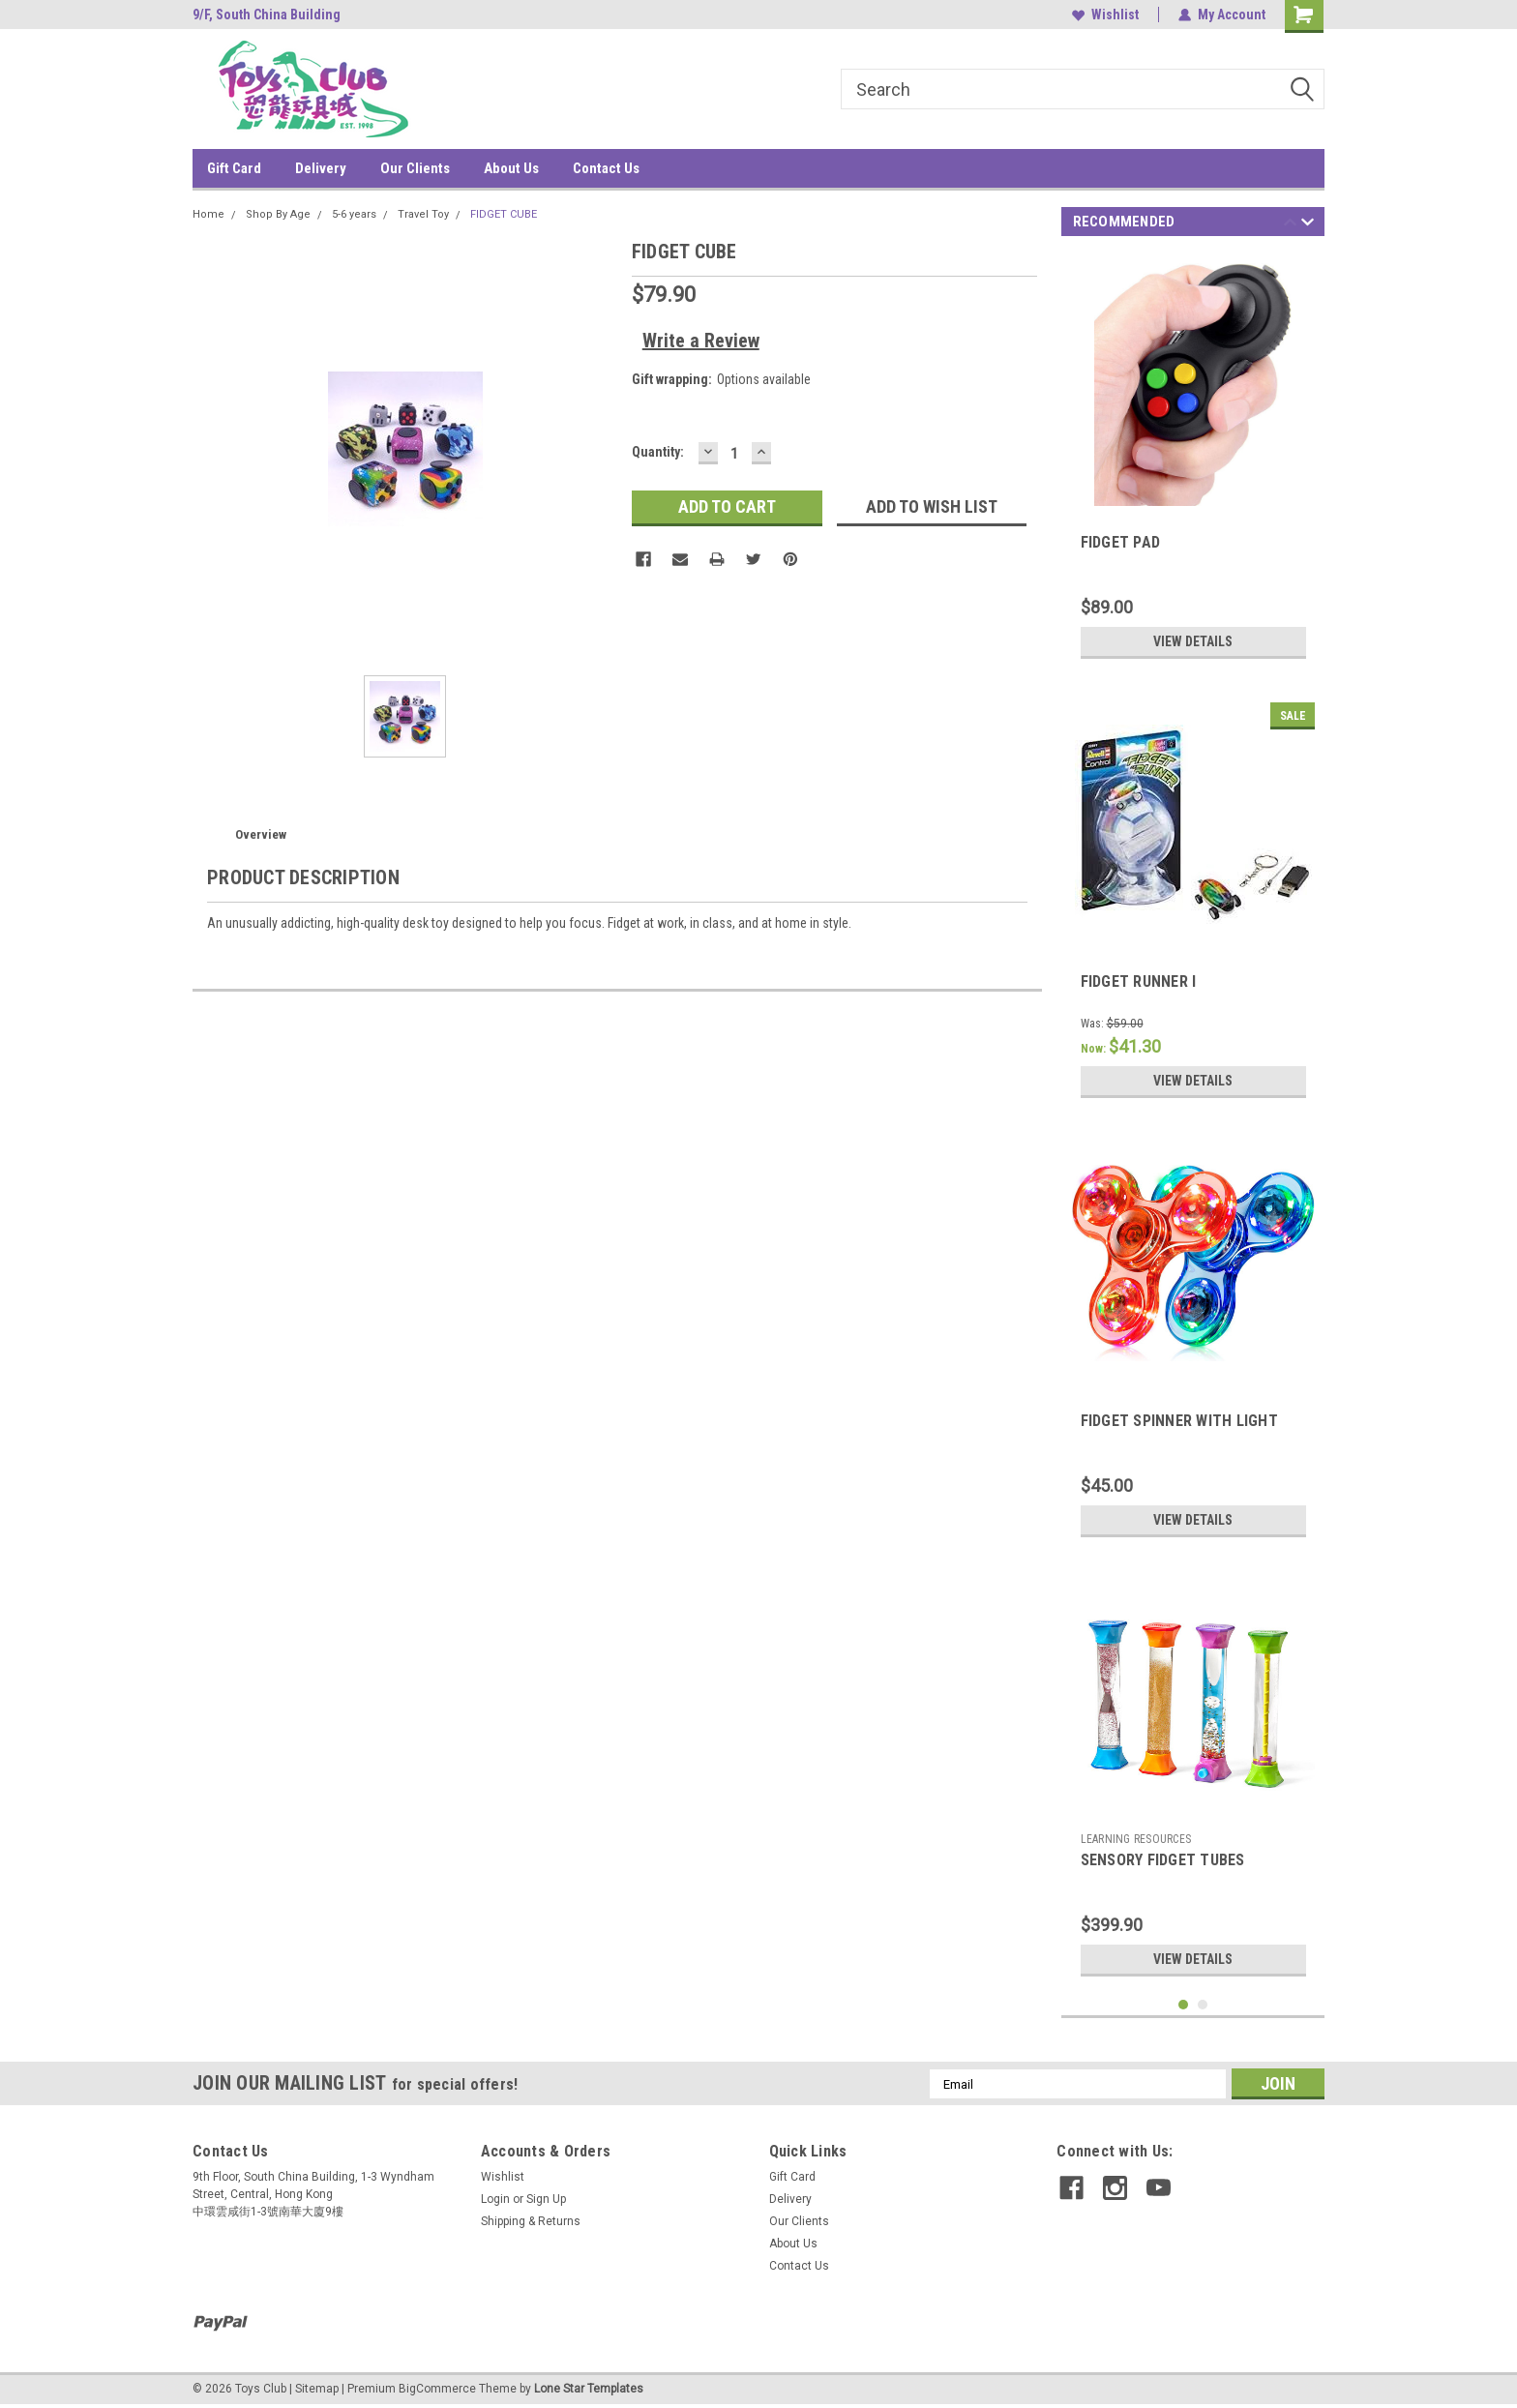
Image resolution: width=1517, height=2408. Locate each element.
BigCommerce (437, 2388)
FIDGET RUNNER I (1139, 981)
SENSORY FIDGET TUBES (1163, 1860)
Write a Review (700, 340)
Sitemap (317, 2388)
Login (495, 2199)
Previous (1290, 225)
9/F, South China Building (267, 14)
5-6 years (354, 214)
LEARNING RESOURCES (1136, 1839)
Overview (260, 834)
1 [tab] (1183, 2005)
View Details (1193, 641)
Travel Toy (423, 214)
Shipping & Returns (530, 2221)
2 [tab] (1203, 2005)
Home (208, 214)
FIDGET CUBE (503, 214)
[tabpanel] (1193, 461)
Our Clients (415, 168)
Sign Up (546, 2199)
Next (1307, 225)
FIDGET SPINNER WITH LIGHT (1179, 1421)
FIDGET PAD (1121, 542)
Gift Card (234, 168)
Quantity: (658, 452)
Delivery (320, 168)
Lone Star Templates (588, 2388)
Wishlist (1105, 14)
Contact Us (606, 168)
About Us (511, 168)
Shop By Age (278, 214)
